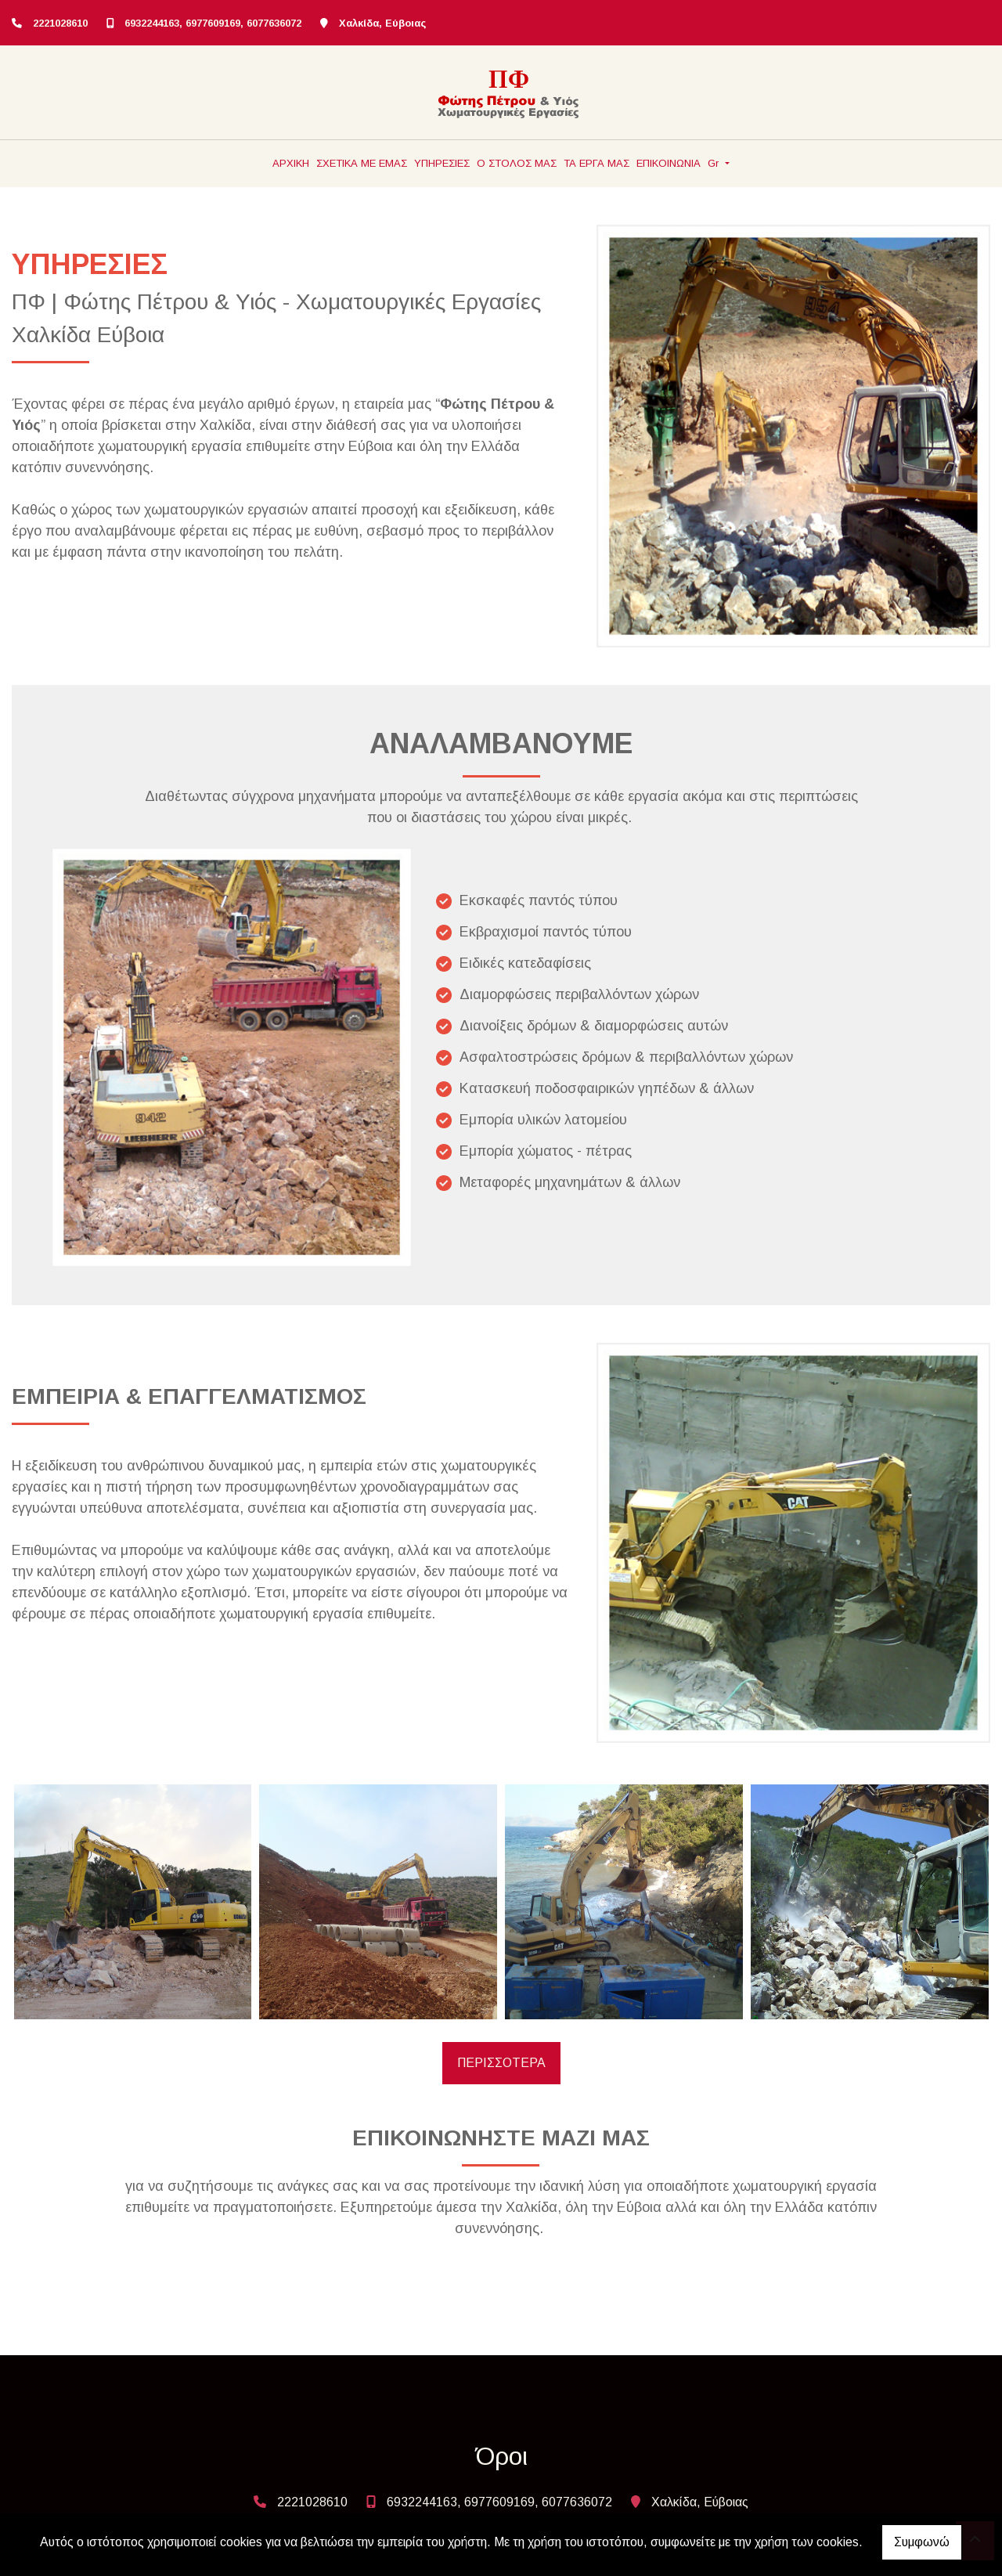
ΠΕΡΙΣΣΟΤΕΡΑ (501, 2062)
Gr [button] (715, 163)
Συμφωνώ (922, 2542)
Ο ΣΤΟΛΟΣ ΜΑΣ (517, 163)
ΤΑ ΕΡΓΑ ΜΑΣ (596, 163)
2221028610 (60, 23)
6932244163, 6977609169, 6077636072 (212, 23)
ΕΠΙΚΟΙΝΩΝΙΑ (668, 163)
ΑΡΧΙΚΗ (290, 163)
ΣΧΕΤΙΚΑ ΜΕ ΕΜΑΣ (361, 163)
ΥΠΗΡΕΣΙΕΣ (442, 163)
